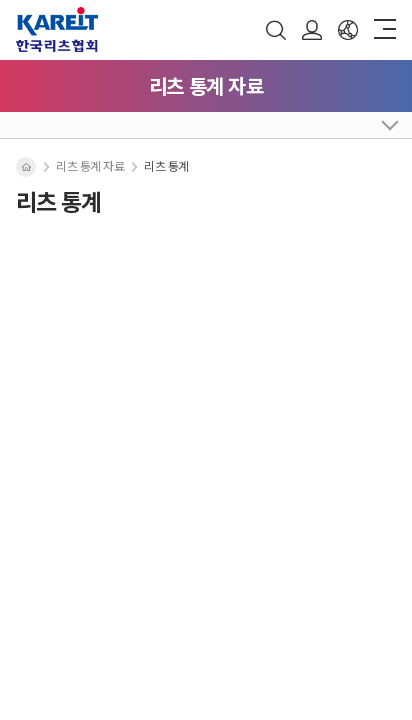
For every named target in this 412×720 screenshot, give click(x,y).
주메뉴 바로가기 (0, 0)
